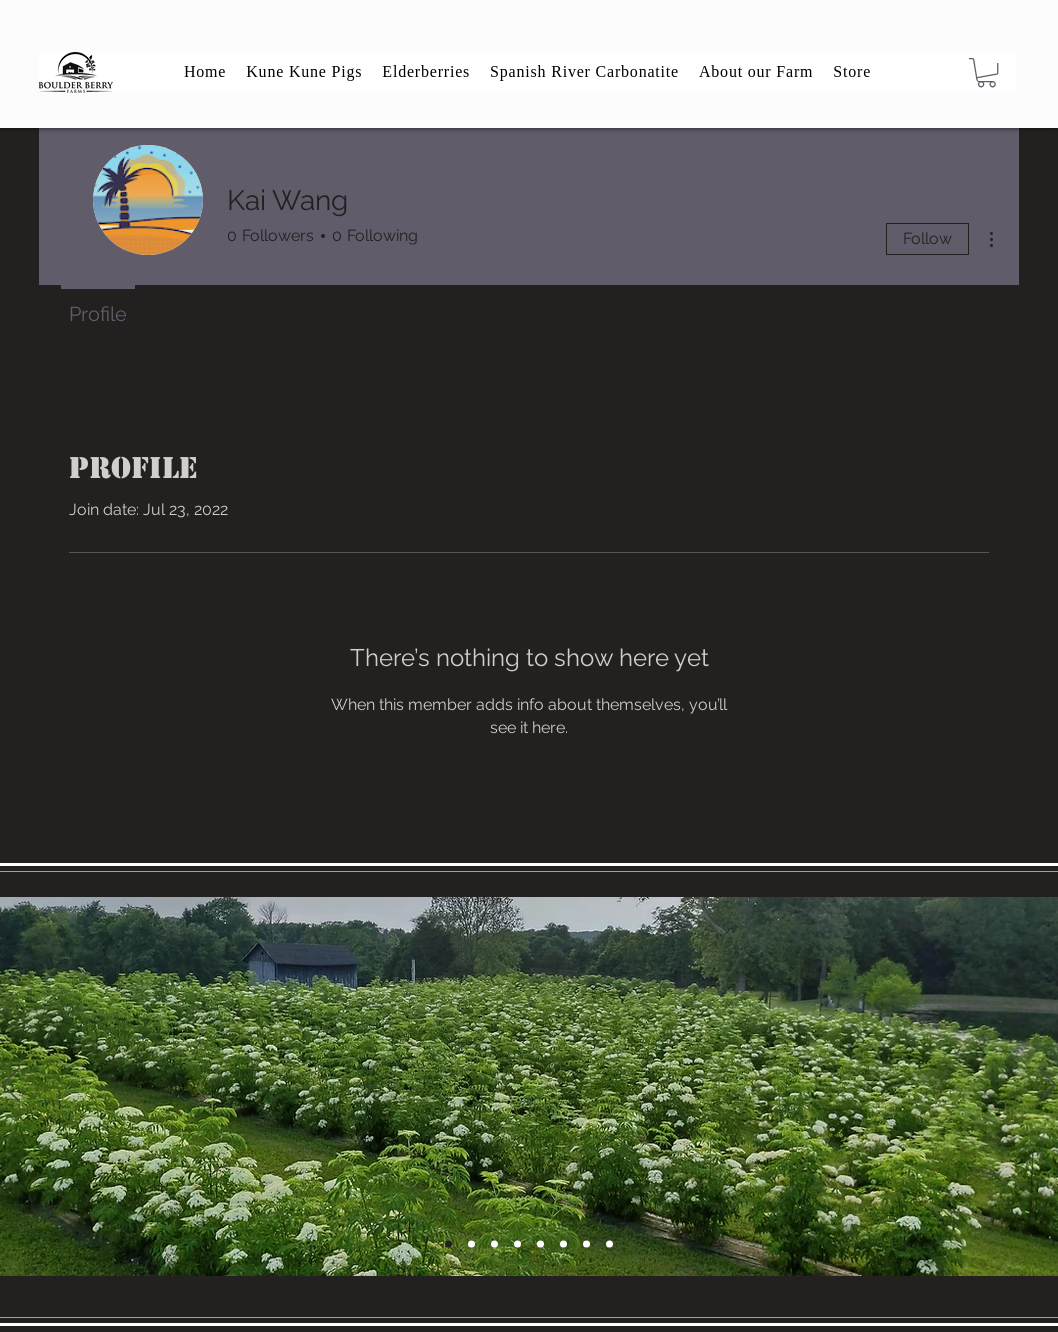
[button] (986, 72)
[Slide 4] (471, 1243)
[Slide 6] (494, 1243)
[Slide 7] (586, 1243)
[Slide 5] (448, 1243)
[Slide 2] (517, 1243)
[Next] (1047, 1086)
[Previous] (11, 1086)
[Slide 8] (609, 1243)
